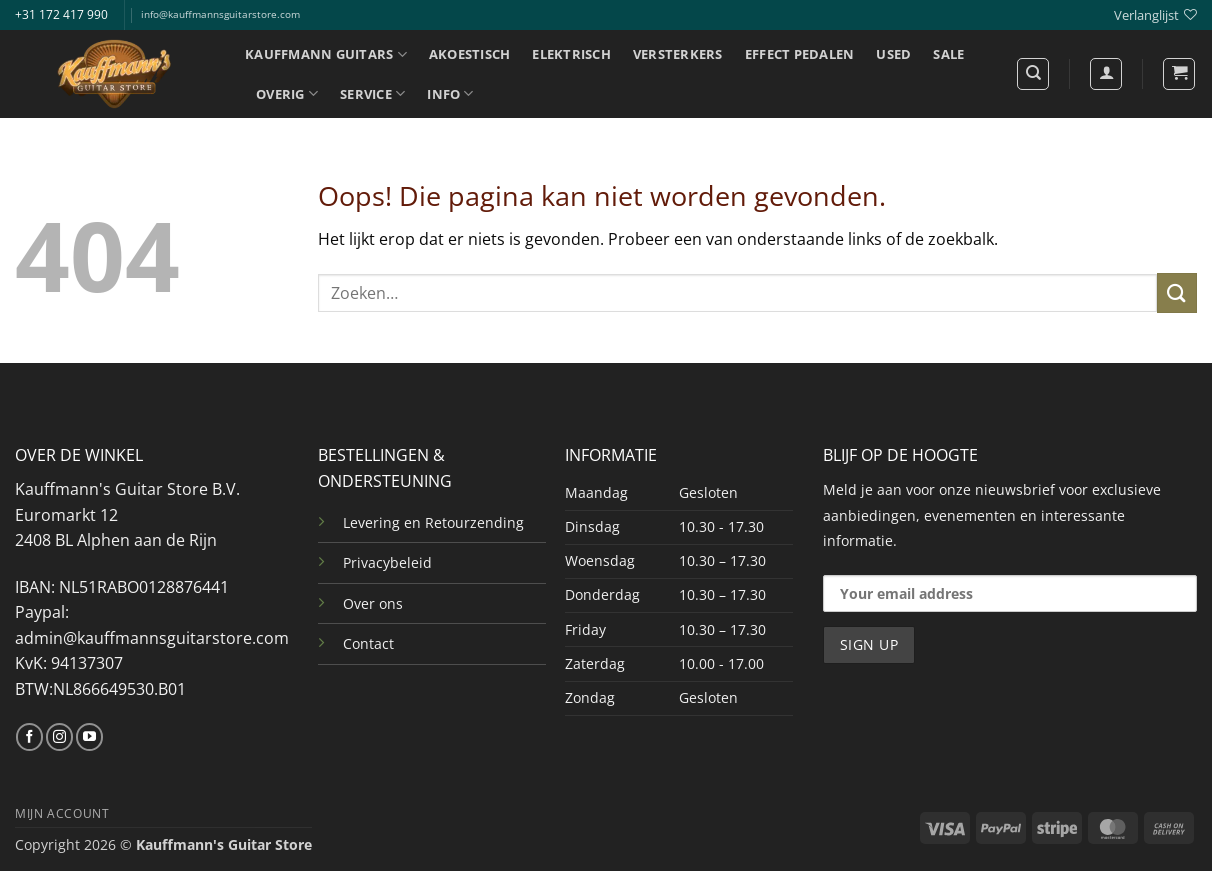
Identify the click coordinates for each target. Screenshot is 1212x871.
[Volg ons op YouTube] (89, 737)
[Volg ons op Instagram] (59, 737)
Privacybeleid (387, 562)
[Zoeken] (1033, 74)
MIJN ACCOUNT (62, 813)
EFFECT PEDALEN (800, 54)
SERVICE (372, 93)
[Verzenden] (1177, 292)
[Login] (1106, 74)
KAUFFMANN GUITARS (326, 54)
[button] (1179, 74)
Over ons (373, 603)
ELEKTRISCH (571, 54)
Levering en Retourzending (433, 522)
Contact (368, 643)
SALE (948, 54)
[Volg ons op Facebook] (29, 737)
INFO (450, 93)
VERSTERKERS (678, 54)
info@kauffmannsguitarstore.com (220, 14)
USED (893, 54)
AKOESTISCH (470, 54)
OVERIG (287, 93)
